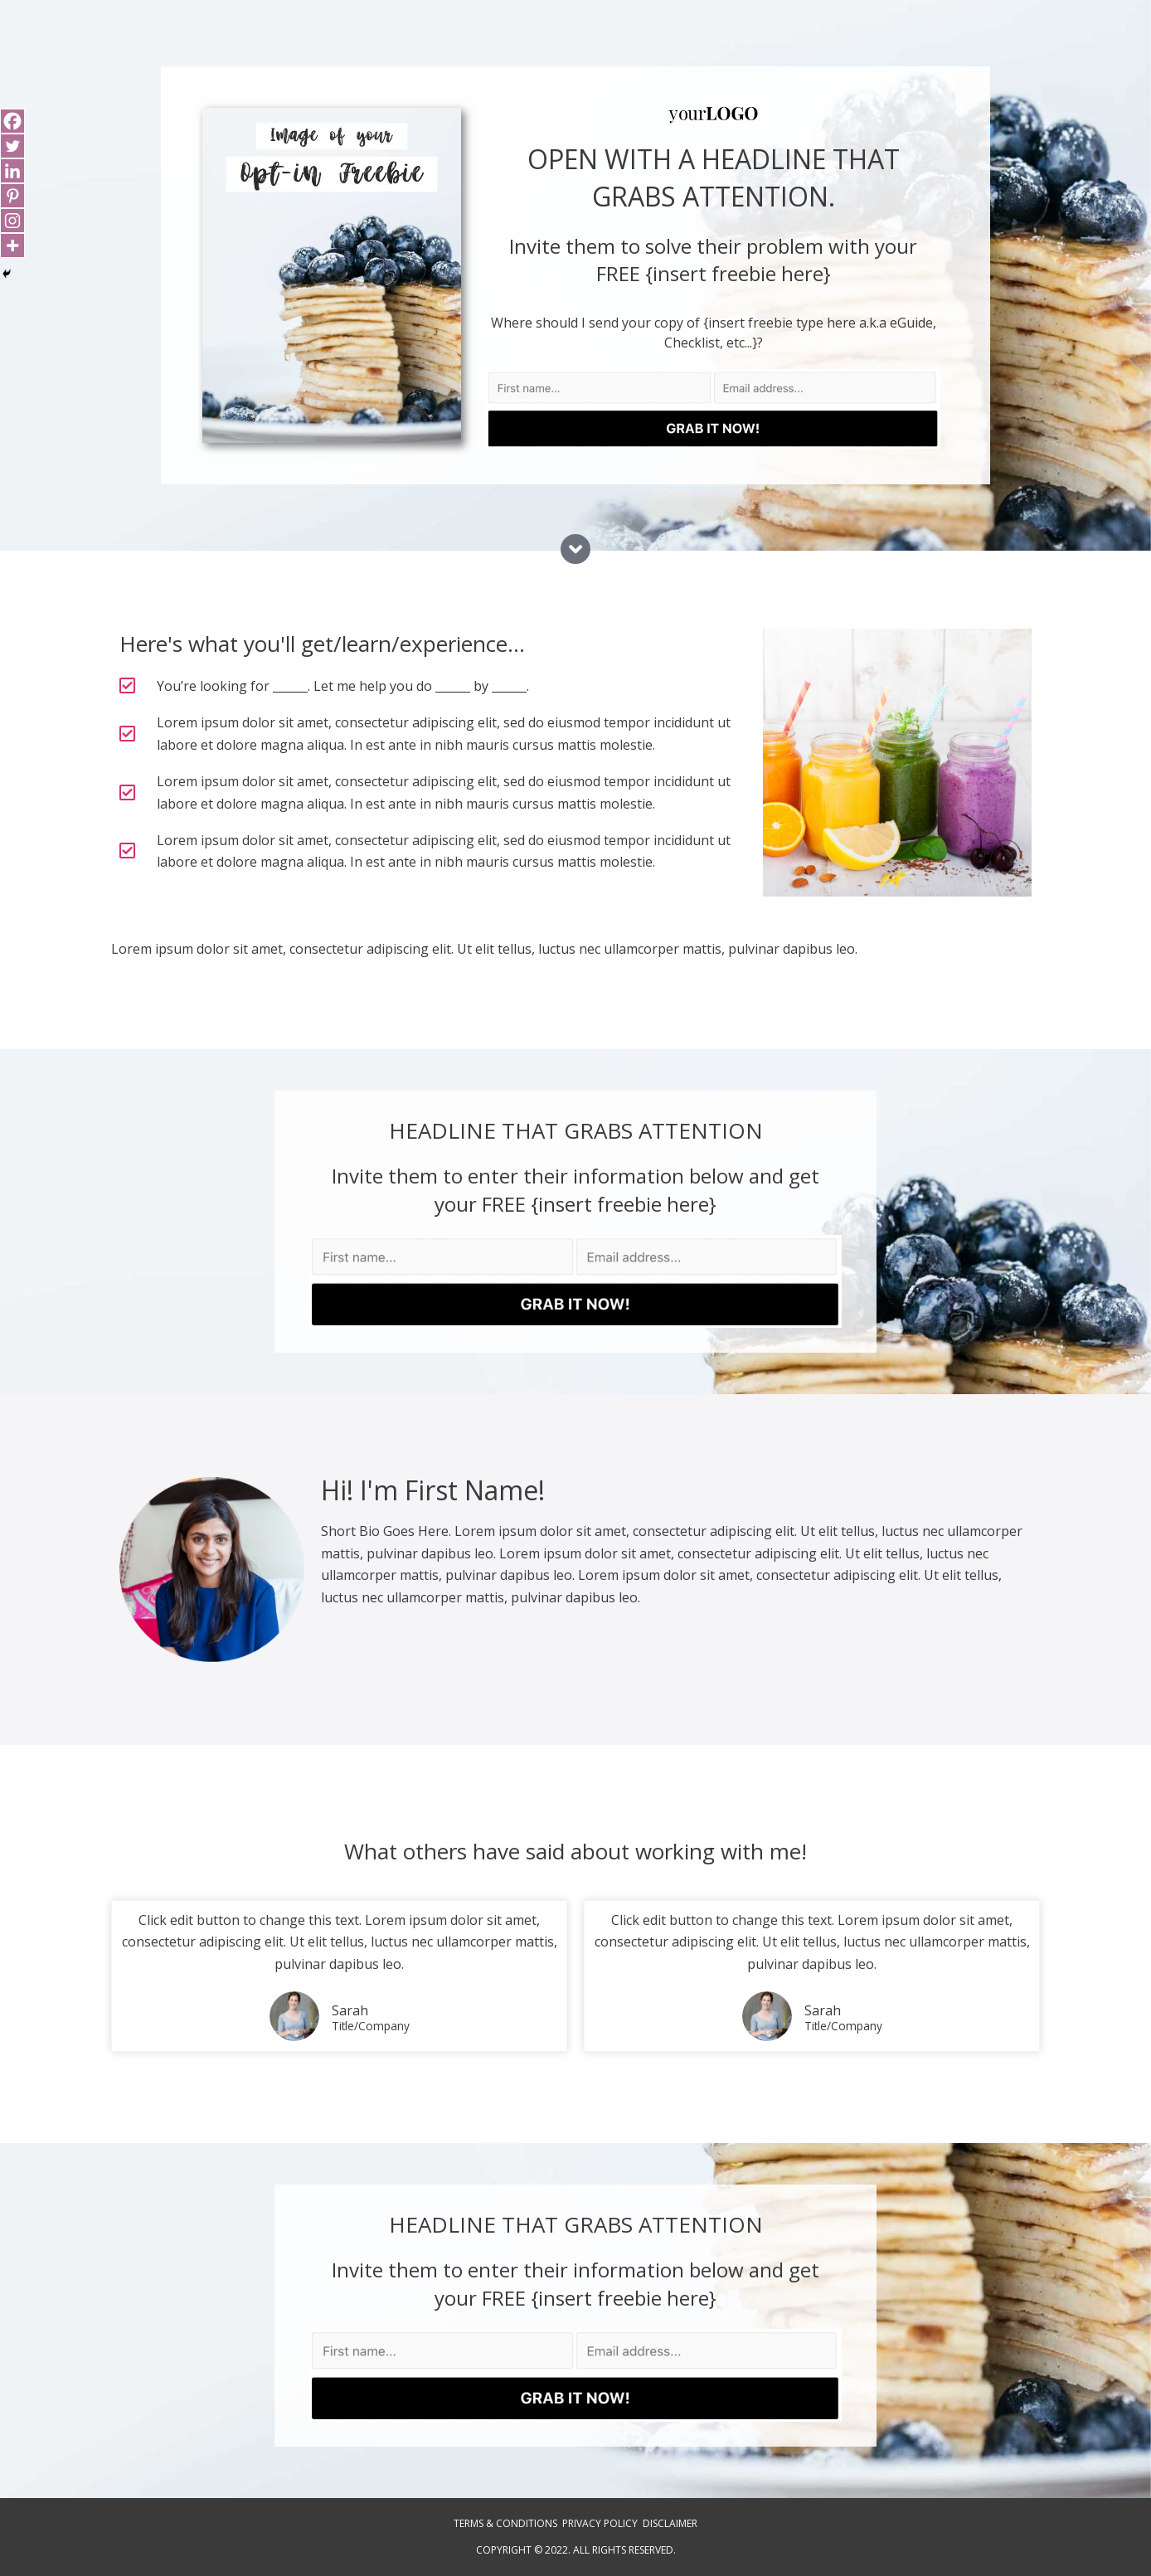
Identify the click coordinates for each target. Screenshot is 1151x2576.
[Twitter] (12, 146)
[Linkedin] (12, 170)
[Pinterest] (12, 195)
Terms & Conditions (505, 2523)
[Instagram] (12, 220)
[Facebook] (12, 121)
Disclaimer (670, 2523)
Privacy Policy (600, 2523)
